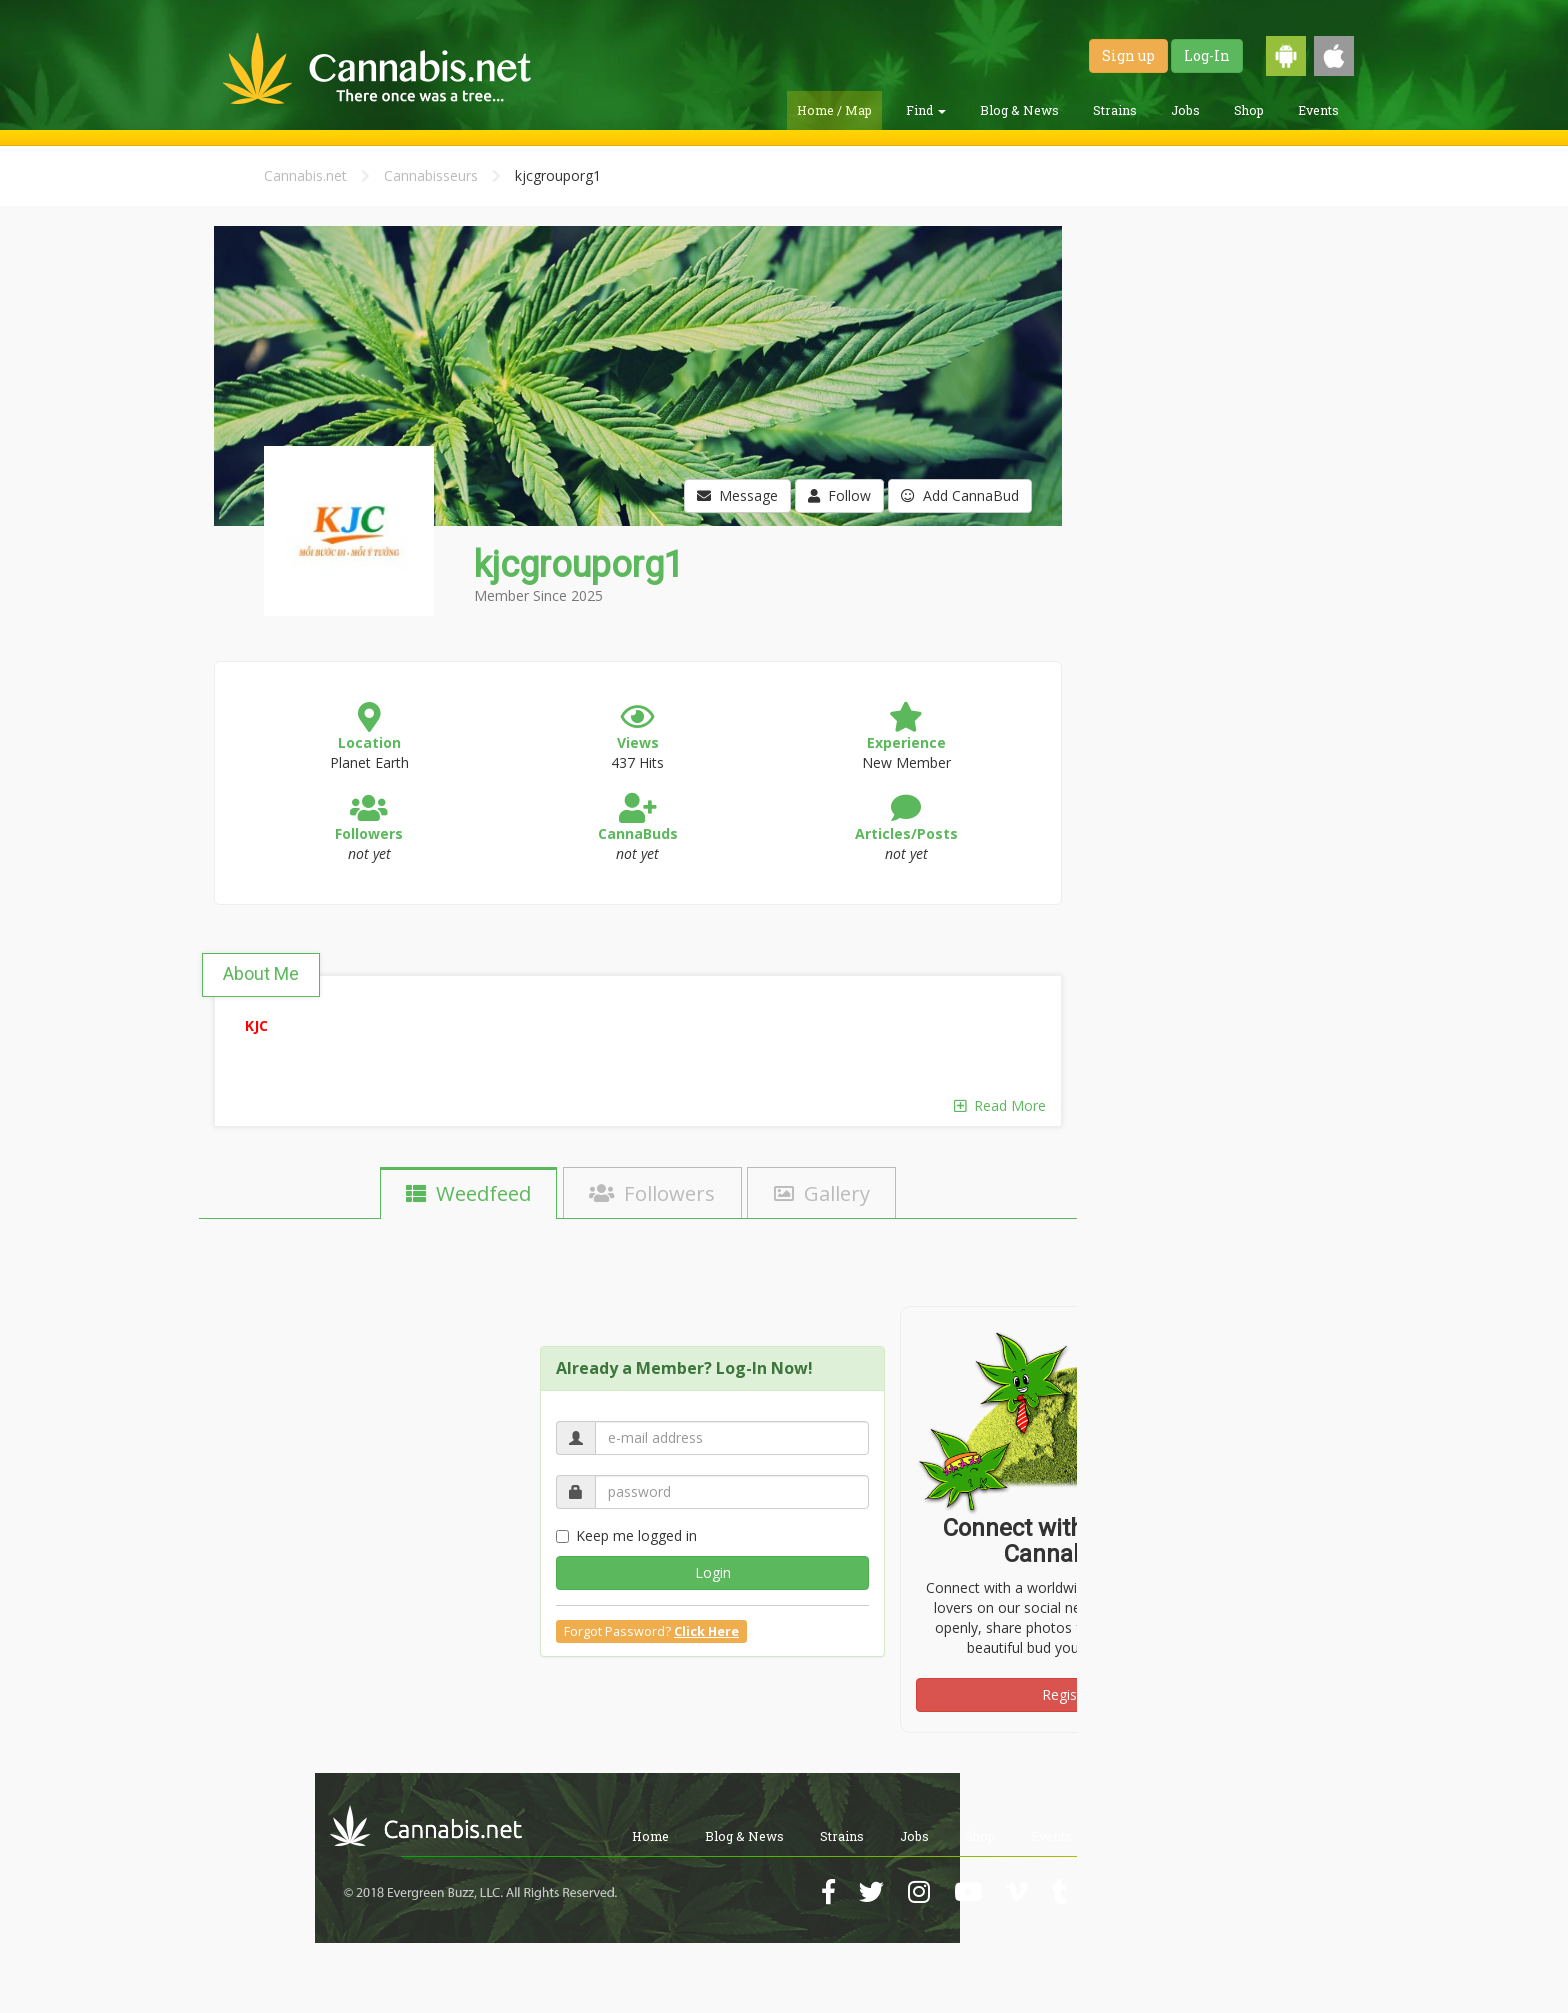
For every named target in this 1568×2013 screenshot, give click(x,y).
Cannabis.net (305, 175)
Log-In (1207, 55)
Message (737, 495)
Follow (839, 495)
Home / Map (834, 110)
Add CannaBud (960, 495)
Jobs (1185, 110)
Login (713, 1572)
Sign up (1128, 55)
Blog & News (1019, 110)
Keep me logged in (626, 1535)
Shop (1249, 110)
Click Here (706, 1631)
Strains (1115, 110)
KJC (256, 1025)
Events (1318, 110)
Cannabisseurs (431, 175)
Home (650, 1836)
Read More (1000, 1105)
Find (926, 110)
